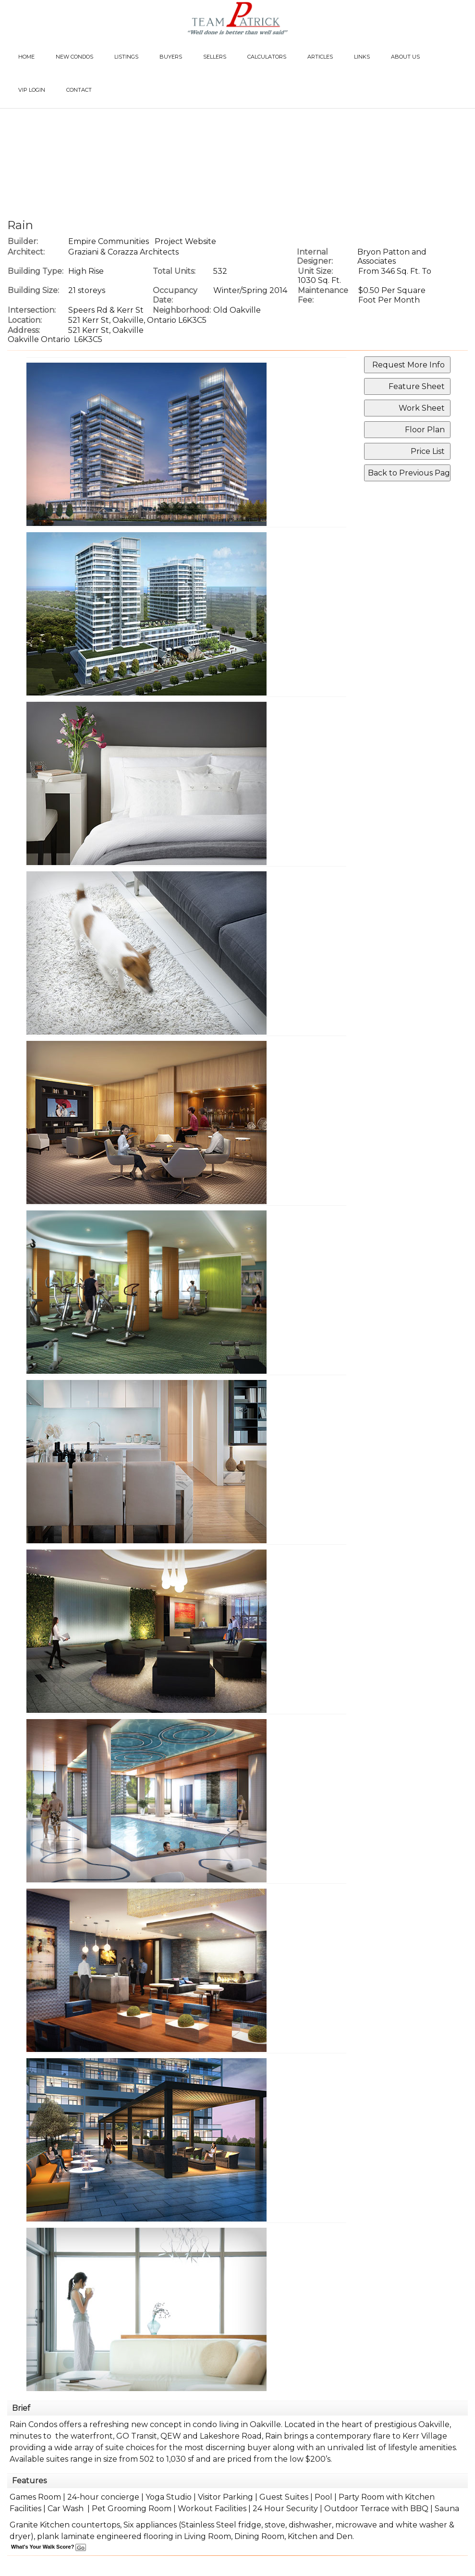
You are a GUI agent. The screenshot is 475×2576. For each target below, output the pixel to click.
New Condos (74, 56)
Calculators (266, 56)
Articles (320, 56)
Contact (79, 89)
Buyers (170, 56)
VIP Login (31, 89)
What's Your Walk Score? (48, 2547)
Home (26, 56)
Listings (126, 56)
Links (362, 56)
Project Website (185, 241)
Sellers (214, 56)
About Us (405, 56)
